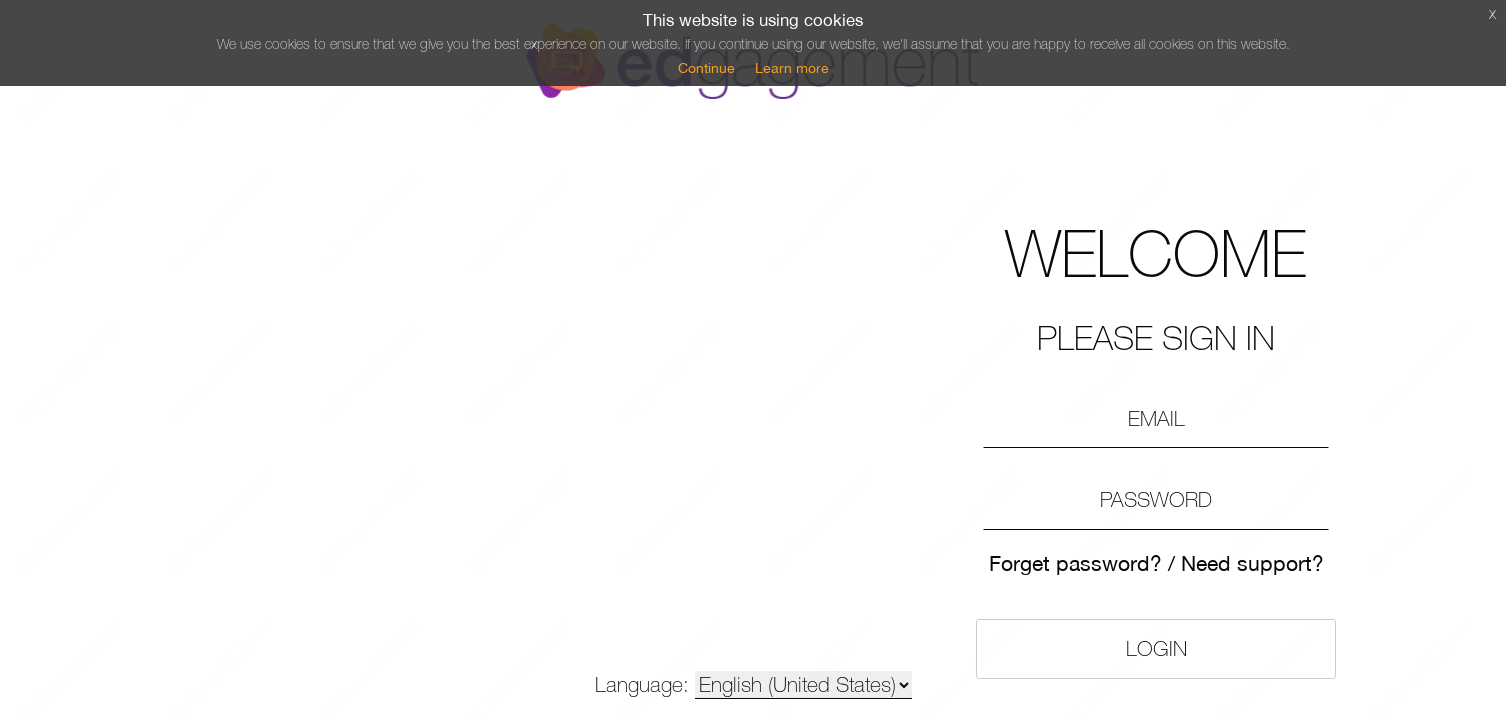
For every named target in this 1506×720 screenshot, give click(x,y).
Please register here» (1073, 636)
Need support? (1151, 480)
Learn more (792, 68)
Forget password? (1010, 480)
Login (1074, 548)
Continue (706, 68)
